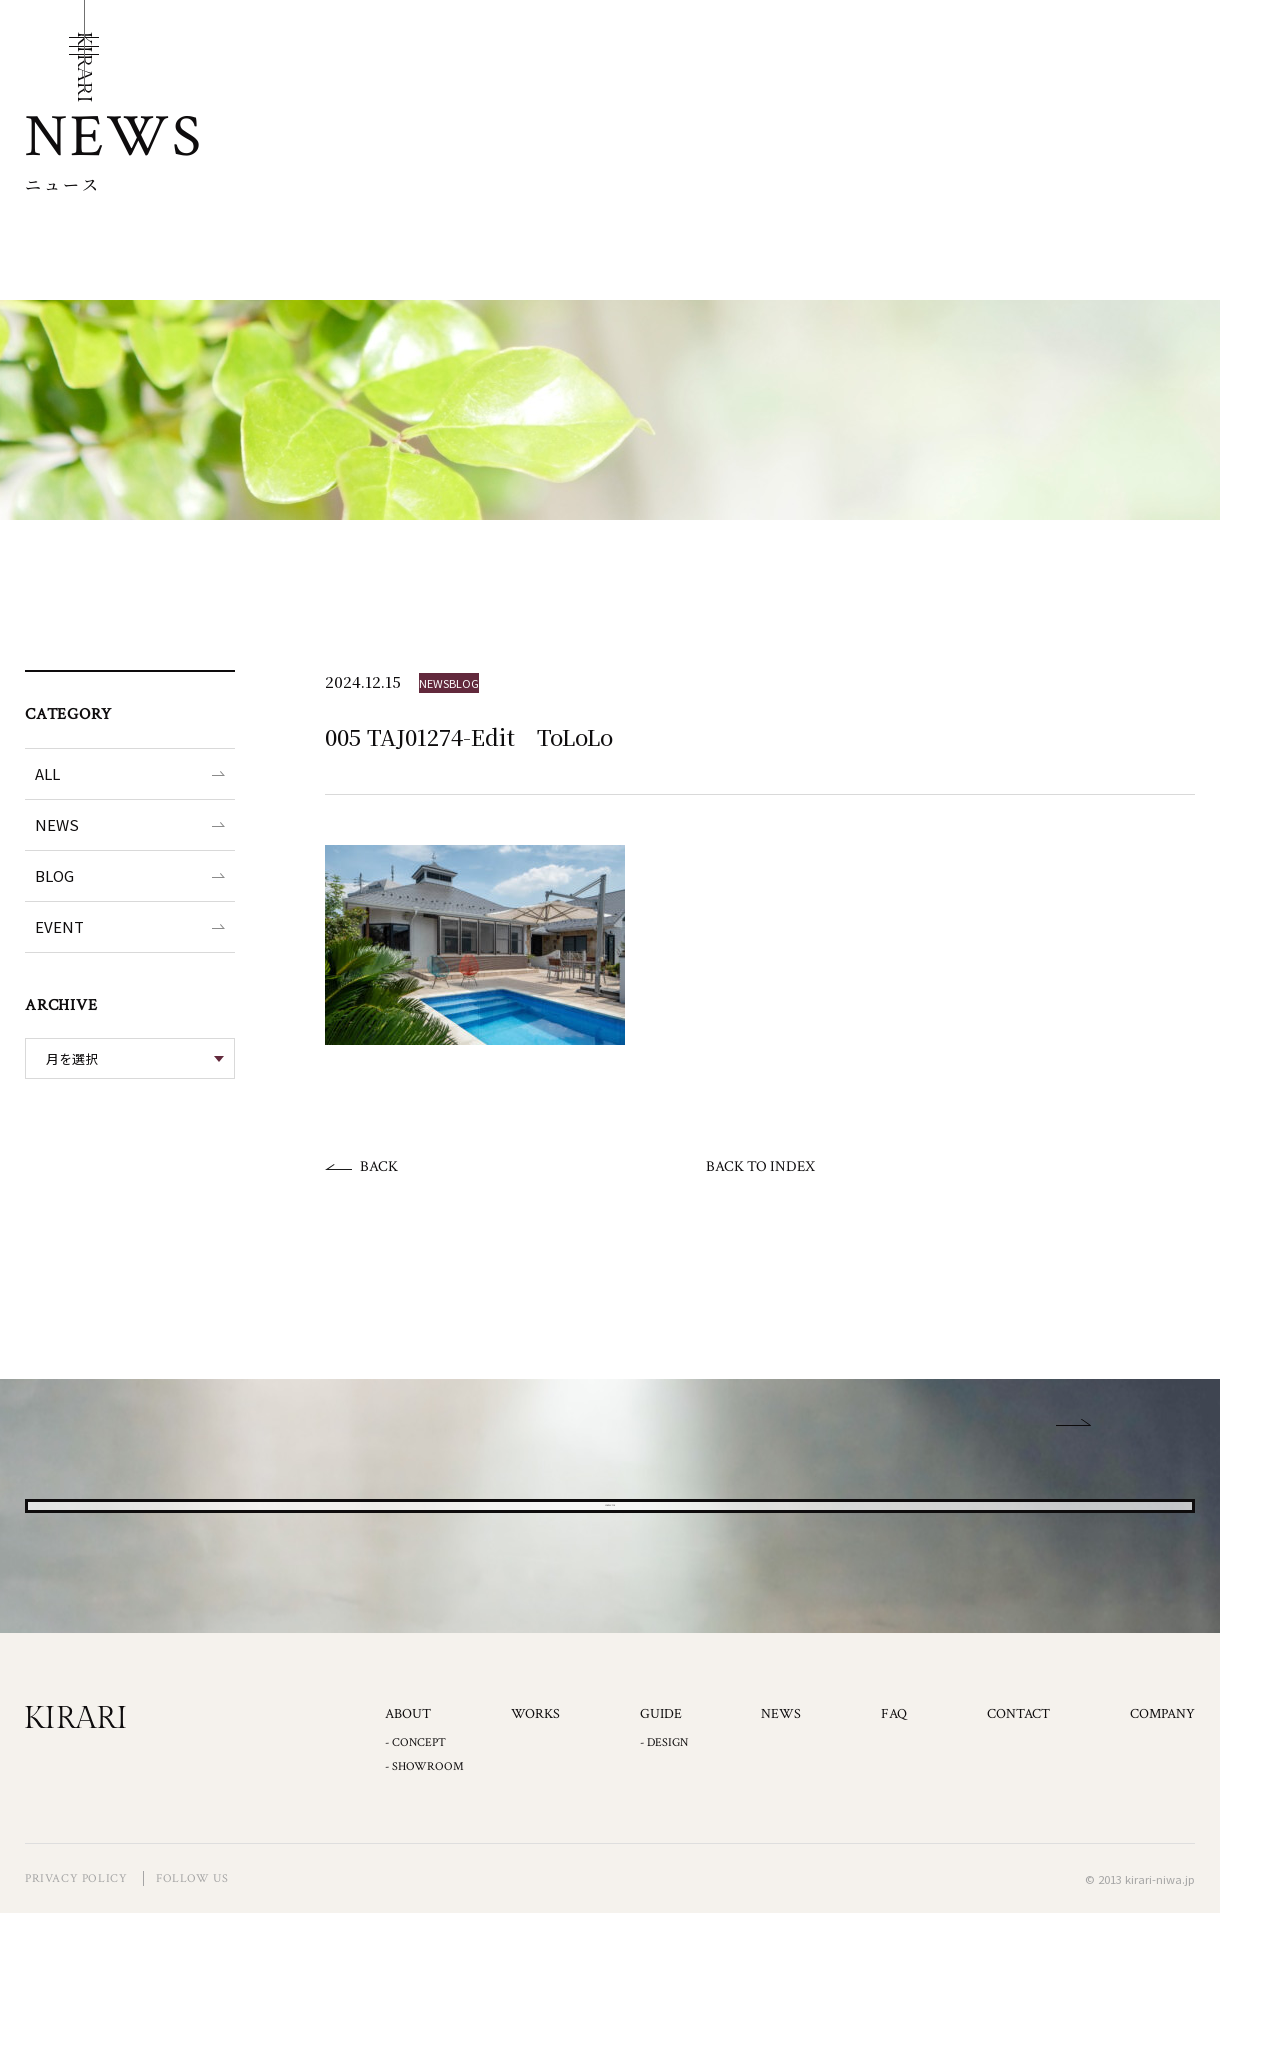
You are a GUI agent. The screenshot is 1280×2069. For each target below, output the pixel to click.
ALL (47, 773)
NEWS (57, 824)
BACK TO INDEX (760, 1166)
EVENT (59, 926)
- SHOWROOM (424, 1922)
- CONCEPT (415, 1898)
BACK (379, 1166)
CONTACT (1018, 1870)
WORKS (535, 1870)
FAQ (894, 1870)
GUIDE (661, 1870)
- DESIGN (664, 1898)
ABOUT (408, 1870)
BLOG (54, 875)
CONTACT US (610, 1583)
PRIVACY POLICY (76, 2034)
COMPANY (1162, 1870)
